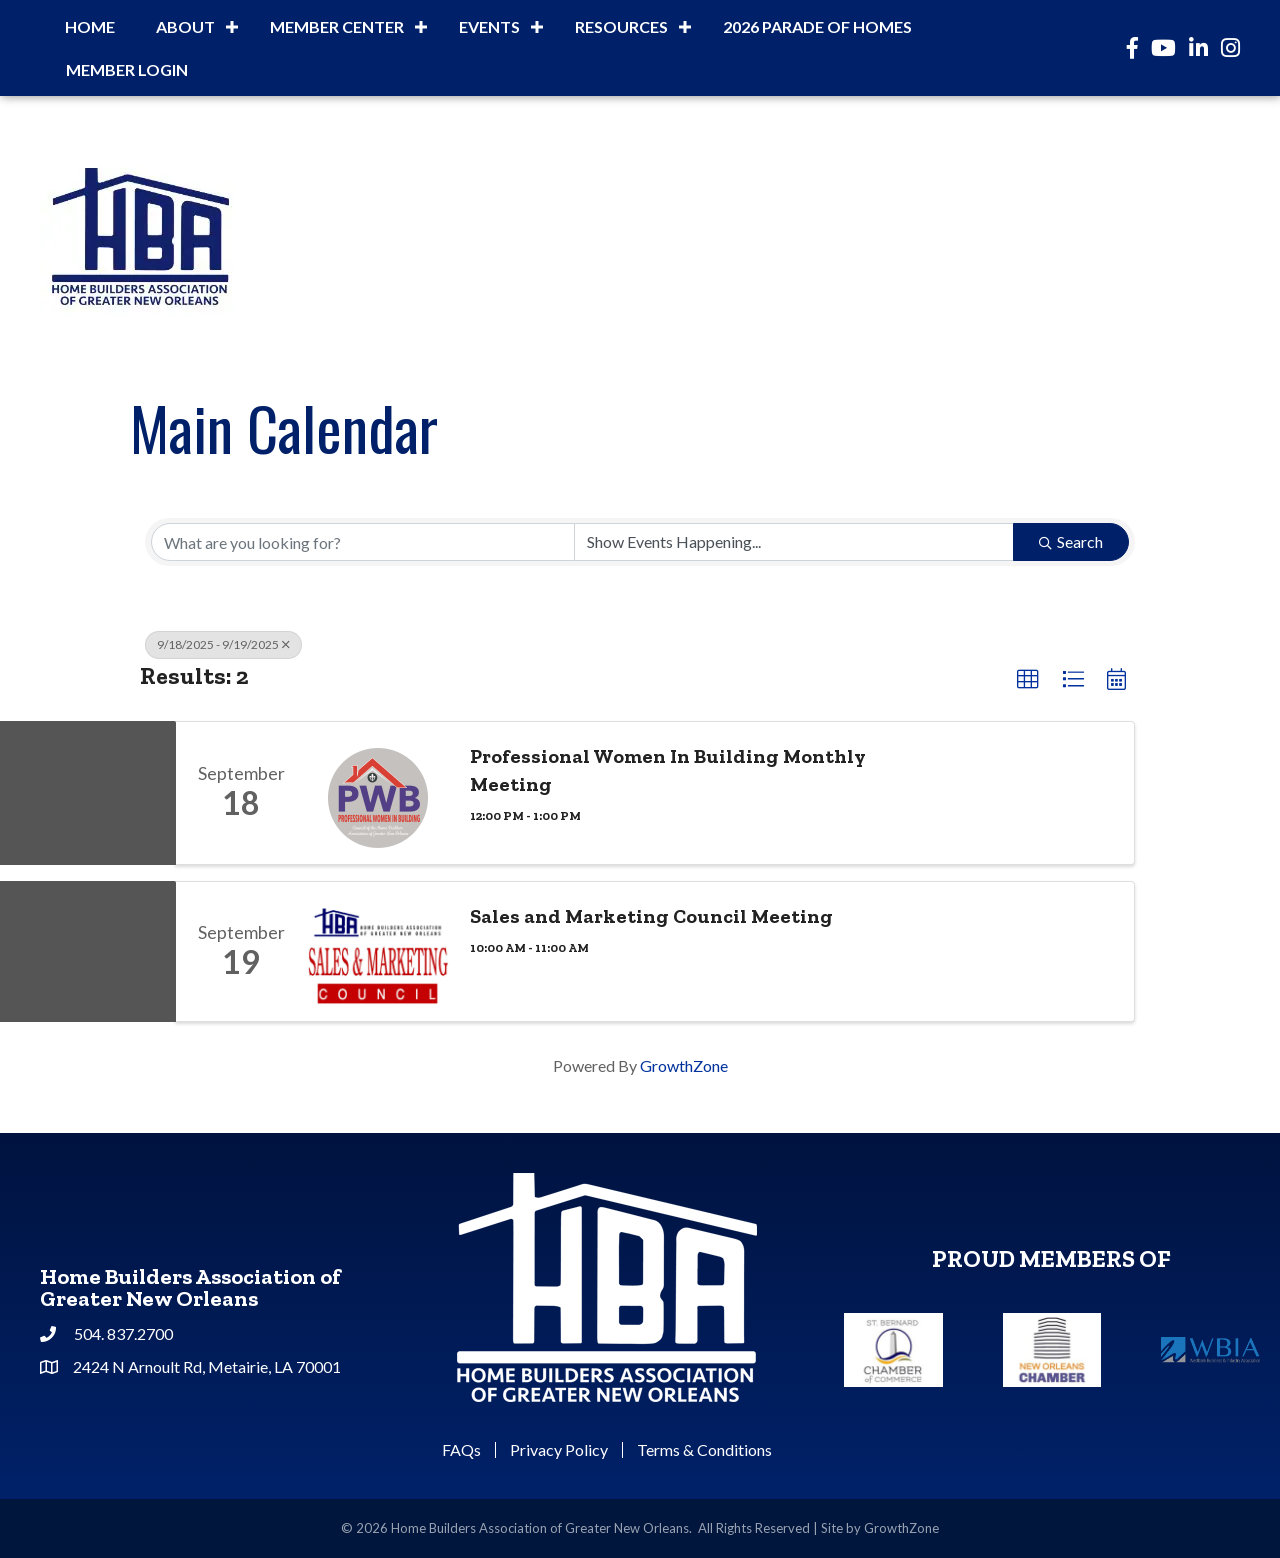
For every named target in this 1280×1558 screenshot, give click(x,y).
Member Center (337, 26)
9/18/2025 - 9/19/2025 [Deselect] (223, 644)
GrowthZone (684, 1065)
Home (90, 26)
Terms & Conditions (704, 1450)
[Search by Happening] (794, 542)
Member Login (127, 69)
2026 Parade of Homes (817, 26)
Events (489, 26)
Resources (621, 26)
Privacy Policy (559, 1450)
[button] (1028, 680)
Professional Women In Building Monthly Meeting (668, 770)
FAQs (461, 1450)
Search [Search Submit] (1071, 541)
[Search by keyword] (363, 542)
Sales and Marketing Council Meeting (651, 916)
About (185, 26)
